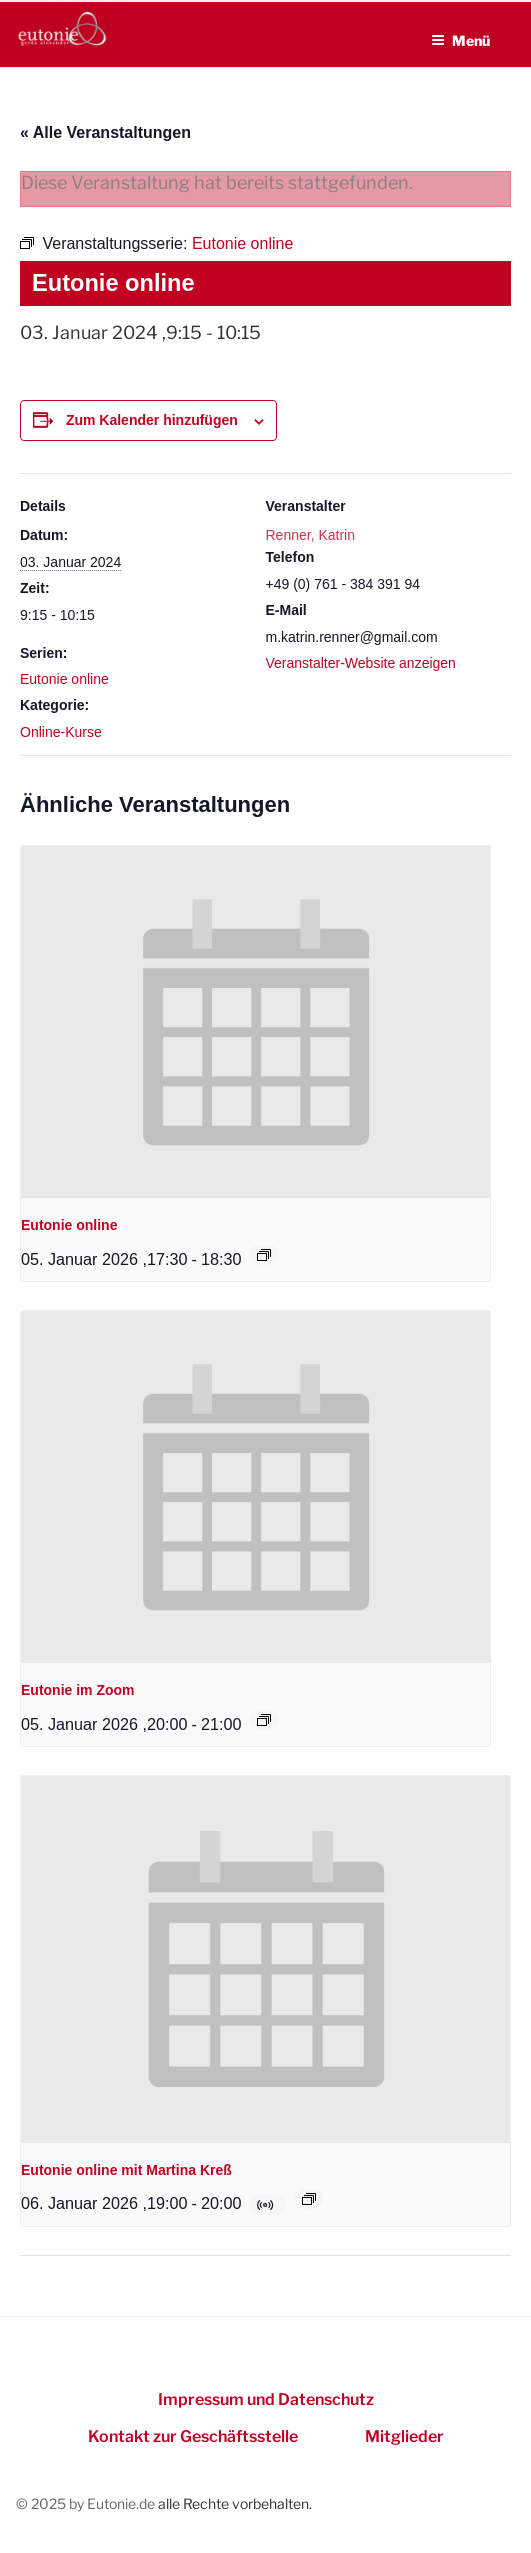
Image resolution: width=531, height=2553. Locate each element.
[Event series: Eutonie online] (264, 1255)
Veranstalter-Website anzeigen (361, 663)
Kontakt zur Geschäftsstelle (193, 2436)
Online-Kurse (61, 732)
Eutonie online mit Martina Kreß (126, 2170)
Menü (460, 40)
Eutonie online (64, 679)
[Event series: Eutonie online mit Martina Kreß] (309, 2199)
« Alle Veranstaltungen (105, 132)
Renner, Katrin (311, 535)
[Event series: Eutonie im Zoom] (264, 1720)
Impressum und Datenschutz (266, 2399)
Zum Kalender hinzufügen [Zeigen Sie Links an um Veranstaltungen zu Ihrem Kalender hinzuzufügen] (152, 420)
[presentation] (255, 1022)
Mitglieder (404, 2436)
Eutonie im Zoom (78, 1690)
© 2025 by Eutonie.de (87, 2503)
